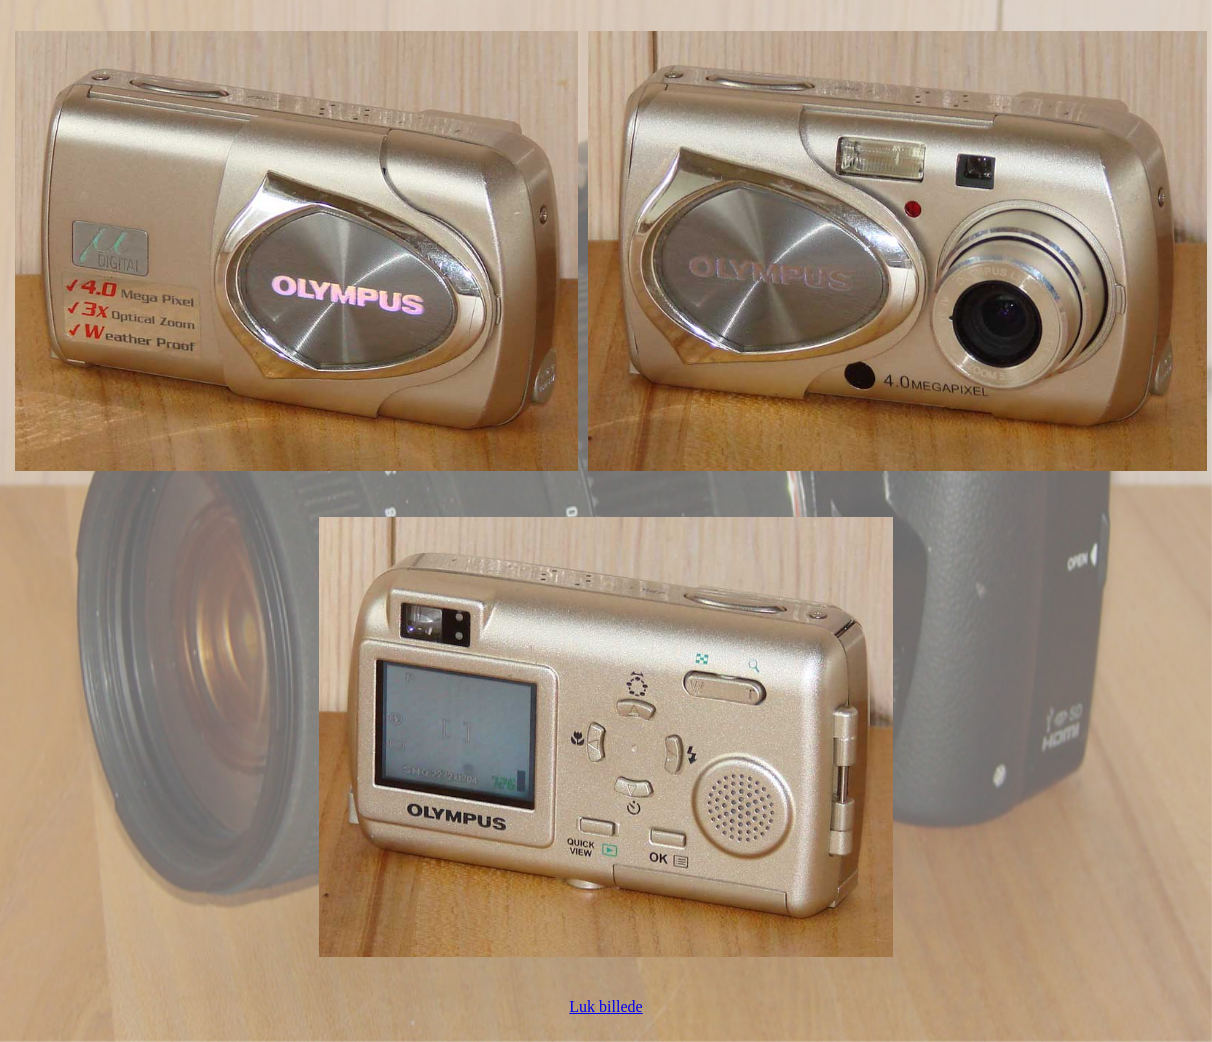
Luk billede (605, 1006)
